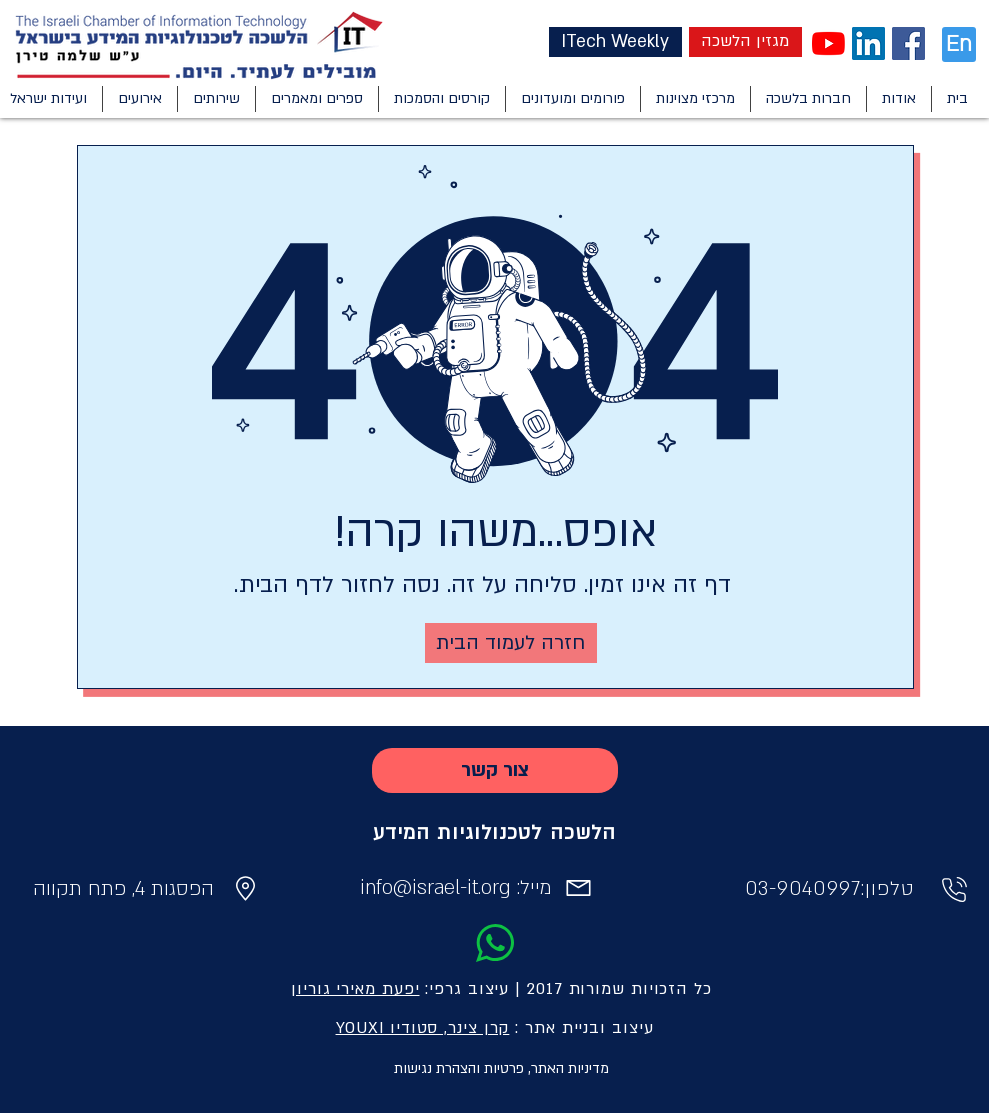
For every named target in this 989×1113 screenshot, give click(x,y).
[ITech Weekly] (615, 42)
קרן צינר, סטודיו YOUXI (423, 1028)
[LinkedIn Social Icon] (868, 43)
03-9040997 (803, 889)
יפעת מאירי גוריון (355, 989)
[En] (959, 44)
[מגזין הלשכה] (745, 42)
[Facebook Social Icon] (908, 43)
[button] (898, 99)
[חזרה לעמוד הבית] (511, 643)
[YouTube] (828, 43)
